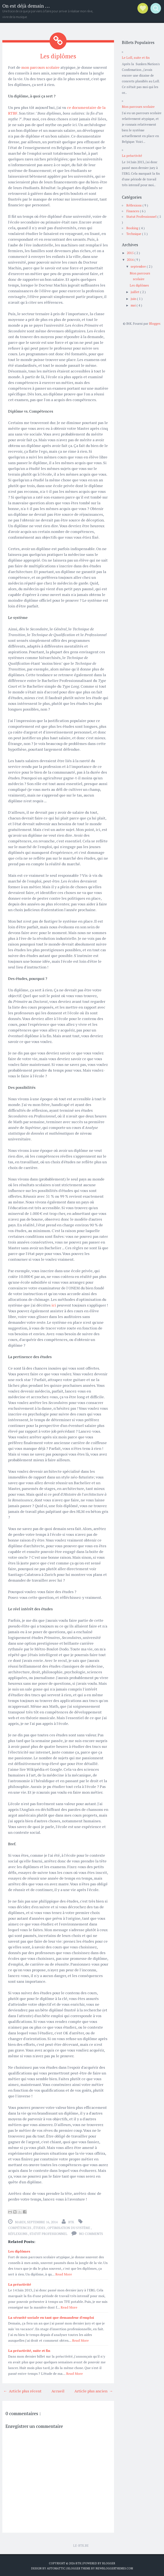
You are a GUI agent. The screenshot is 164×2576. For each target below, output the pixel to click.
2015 (130, 253)
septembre (139, 266)
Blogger (154, 323)
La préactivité (19, 2283)
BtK (79, 2563)
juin (134, 299)
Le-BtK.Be (81, 2545)
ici (53, 1304)
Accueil (57, 2390)
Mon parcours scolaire (138, 106)
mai (134, 305)
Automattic (56, 2567)
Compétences (20, 2227)
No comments (91, 2233)
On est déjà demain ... (26, 6)
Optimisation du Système (69, 2227)
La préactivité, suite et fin (29, 2350)
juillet (135, 292)
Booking (132, 228)
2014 (130, 259)
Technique (134, 234)
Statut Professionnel (49, 2233)
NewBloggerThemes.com (114, 2567)
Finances (133, 211)
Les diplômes (58, 55)
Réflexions (18, 2233)
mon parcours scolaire (40, 66)
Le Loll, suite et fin (136, 57)
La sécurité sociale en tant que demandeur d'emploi (51, 2317)
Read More (63, 2273)
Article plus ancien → (93, 2390)
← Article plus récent (22, 2390)
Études (39, 2227)
